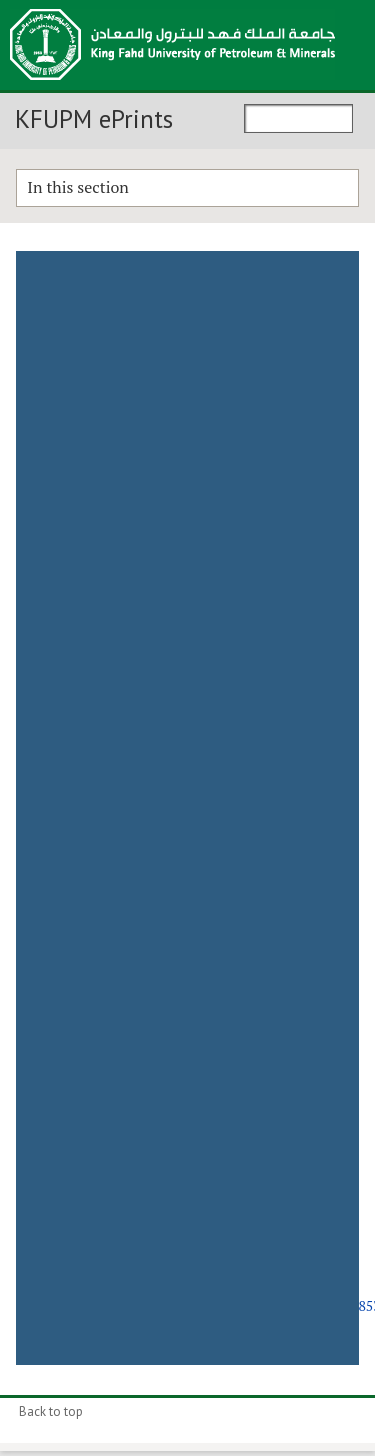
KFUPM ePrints (94, 119)
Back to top (51, 1411)
